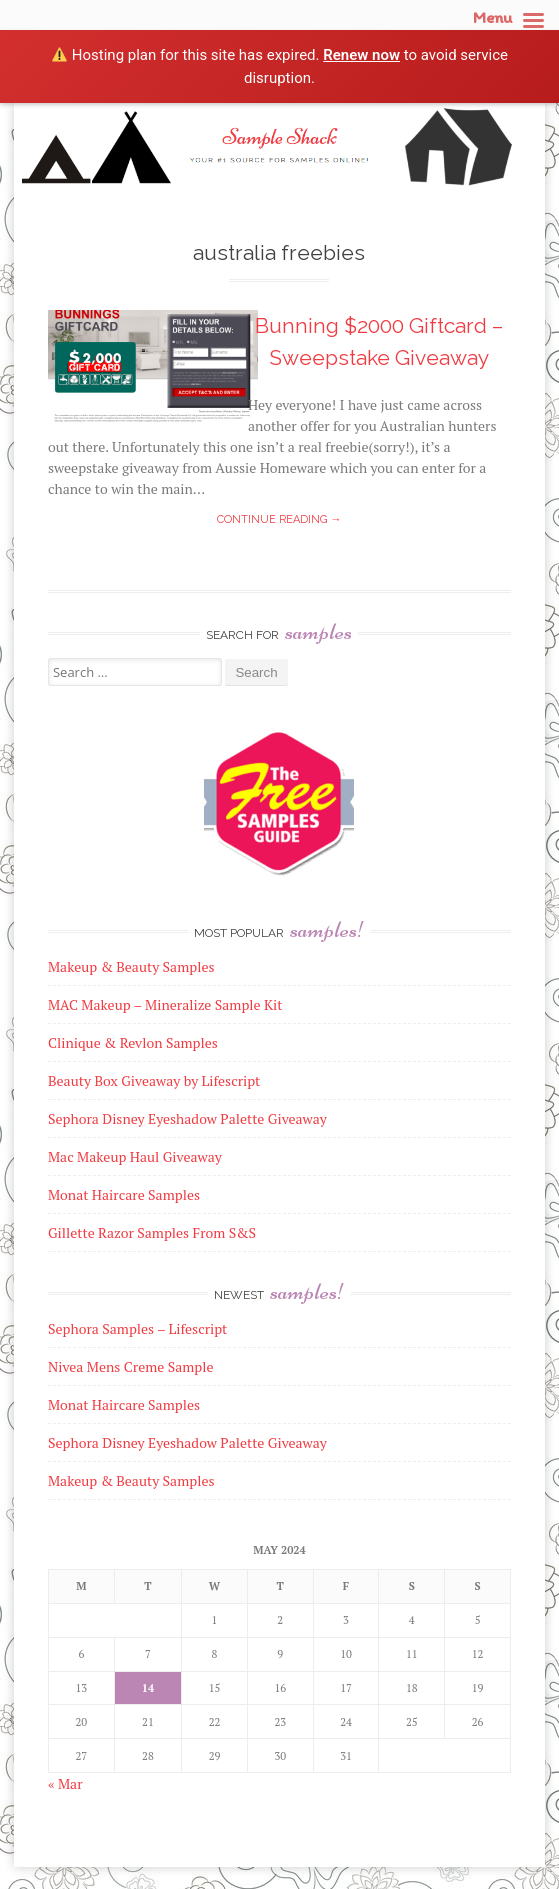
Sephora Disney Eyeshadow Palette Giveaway (187, 1442)
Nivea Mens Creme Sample (131, 1366)
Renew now (361, 55)
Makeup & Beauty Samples (131, 1480)
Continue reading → (279, 519)
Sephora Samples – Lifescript (137, 1328)
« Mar (65, 1783)
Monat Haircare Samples (124, 1404)
